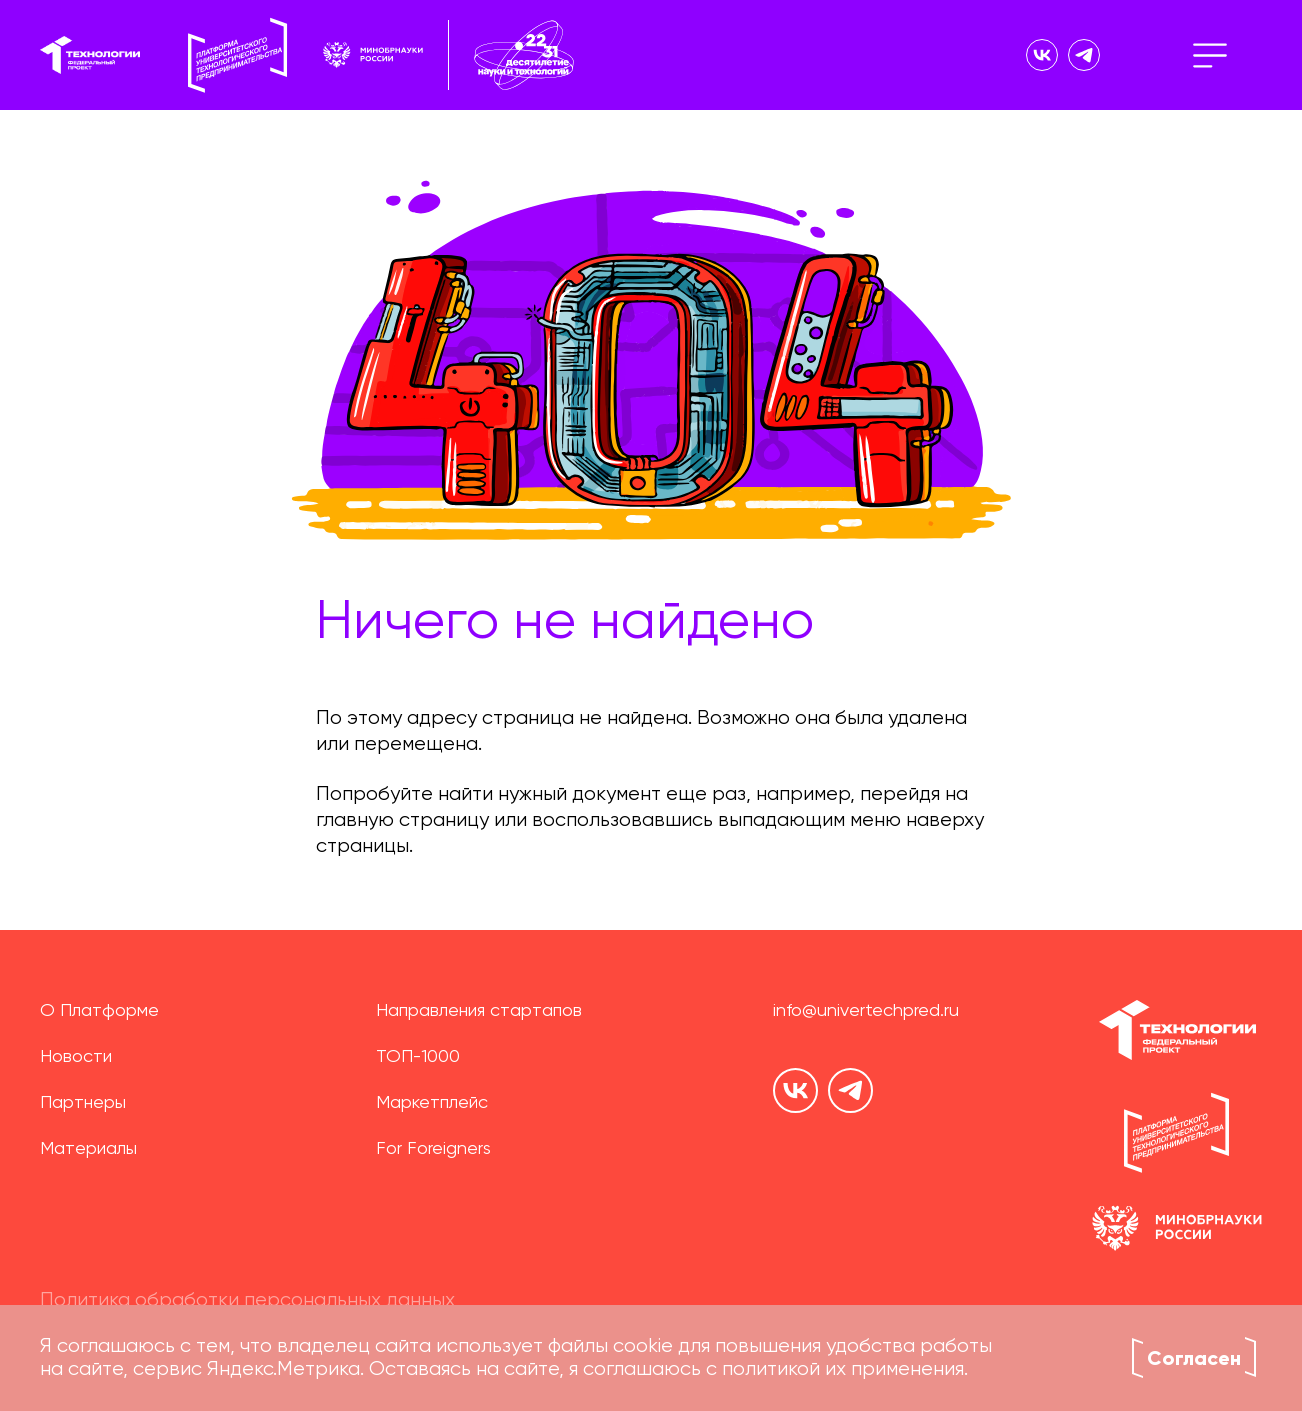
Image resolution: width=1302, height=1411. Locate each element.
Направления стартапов (479, 1011)
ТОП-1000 (418, 1057)
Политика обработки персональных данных (247, 1301)
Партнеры (83, 1103)
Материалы (88, 1149)
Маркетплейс (432, 1103)
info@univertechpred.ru (866, 1011)
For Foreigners (433, 1149)
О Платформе (99, 1011)
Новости (76, 1057)
